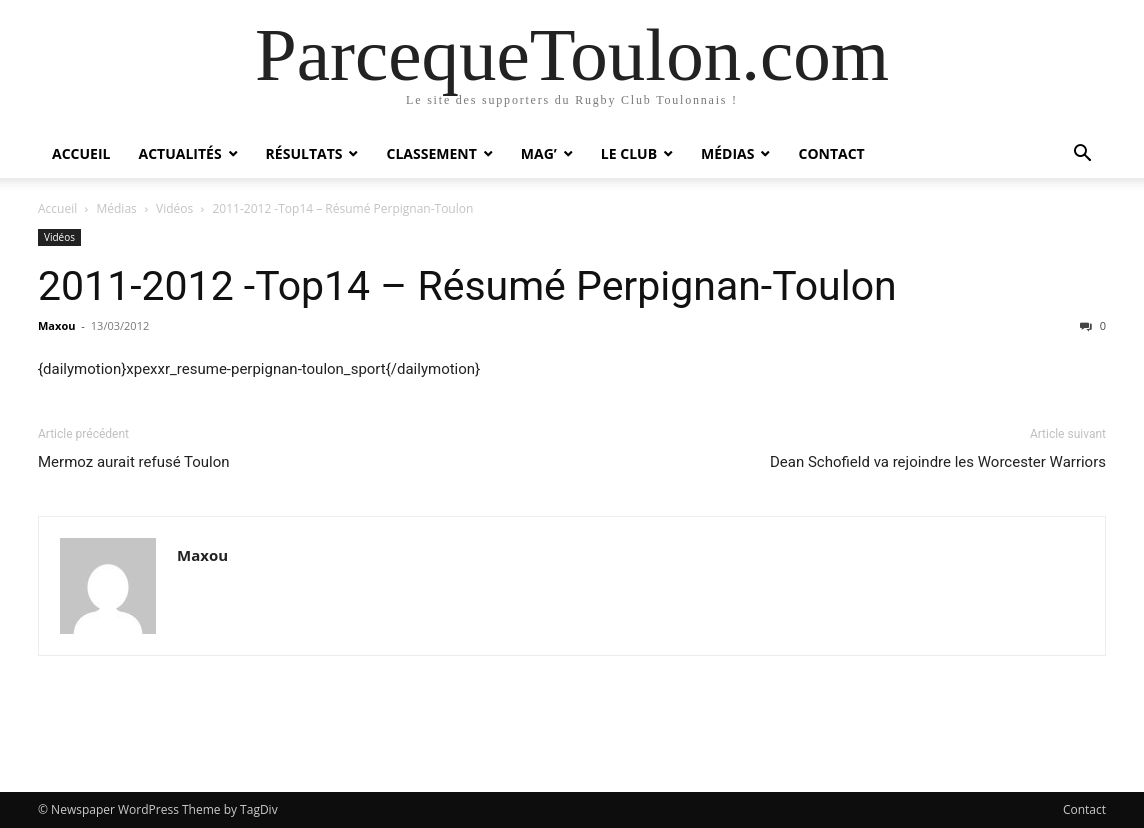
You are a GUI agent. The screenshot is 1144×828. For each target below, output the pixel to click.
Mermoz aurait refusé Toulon (134, 462)
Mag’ (539, 153)
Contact (831, 153)
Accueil (81, 153)
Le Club (629, 153)
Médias (727, 153)
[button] (1082, 155)
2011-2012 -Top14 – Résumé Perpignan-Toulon (467, 286)
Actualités (179, 153)
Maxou (56, 325)
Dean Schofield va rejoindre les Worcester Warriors (938, 462)
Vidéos (174, 208)
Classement (431, 153)
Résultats (304, 153)
